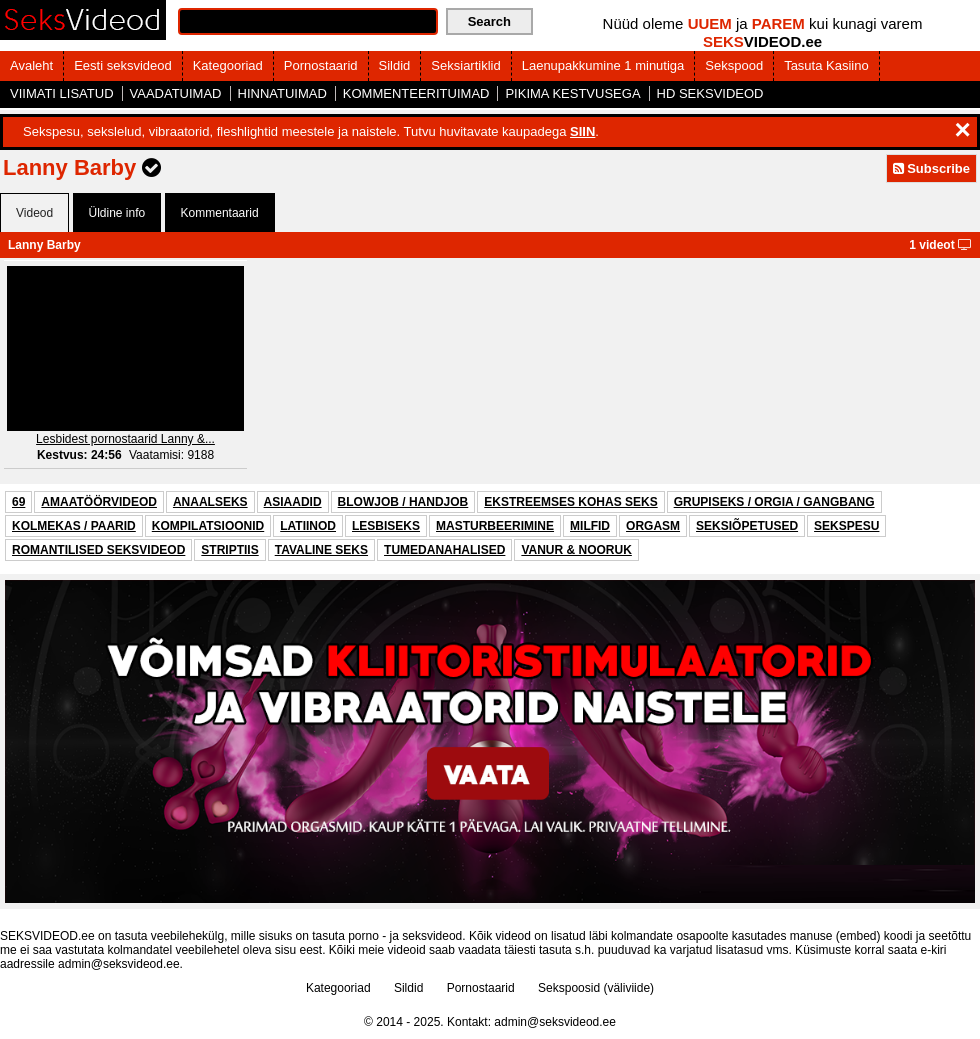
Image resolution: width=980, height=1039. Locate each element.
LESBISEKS (386, 526)
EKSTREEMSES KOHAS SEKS (570, 502)
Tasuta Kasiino (826, 65)
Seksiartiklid (465, 65)
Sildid (395, 65)
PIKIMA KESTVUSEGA (572, 93)
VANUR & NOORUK (576, 550)
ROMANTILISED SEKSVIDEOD (98, 550)
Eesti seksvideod (123, 65)
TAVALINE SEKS (321, 550)
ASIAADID (293, 502)
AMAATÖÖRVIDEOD (99, 502)
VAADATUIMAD (176, 93)
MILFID (590, 526)
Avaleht (31, 65)
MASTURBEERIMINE (495, 526)
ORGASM (653, 526)
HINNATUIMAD (282, 93)
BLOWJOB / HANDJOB (403, 502)
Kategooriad (228, 65)
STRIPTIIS (229, 550)
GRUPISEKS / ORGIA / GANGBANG (774, 502)
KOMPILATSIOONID (208, 526)
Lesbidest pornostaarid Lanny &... (125, 439)
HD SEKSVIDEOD (710, 93)
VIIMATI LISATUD (62, 93)
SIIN (582, 131)
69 (18, 502)
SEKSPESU (846, 526)
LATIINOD (308, 526)
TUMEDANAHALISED (444, 550)
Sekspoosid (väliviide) (596, 988)
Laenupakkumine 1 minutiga (603, 65)
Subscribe (931, 168)
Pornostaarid (321, 65)
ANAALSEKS (210, 502)
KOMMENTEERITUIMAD (416, 93)
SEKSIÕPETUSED (747, 526)
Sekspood (734, 65)
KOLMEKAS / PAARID (74, 526)
